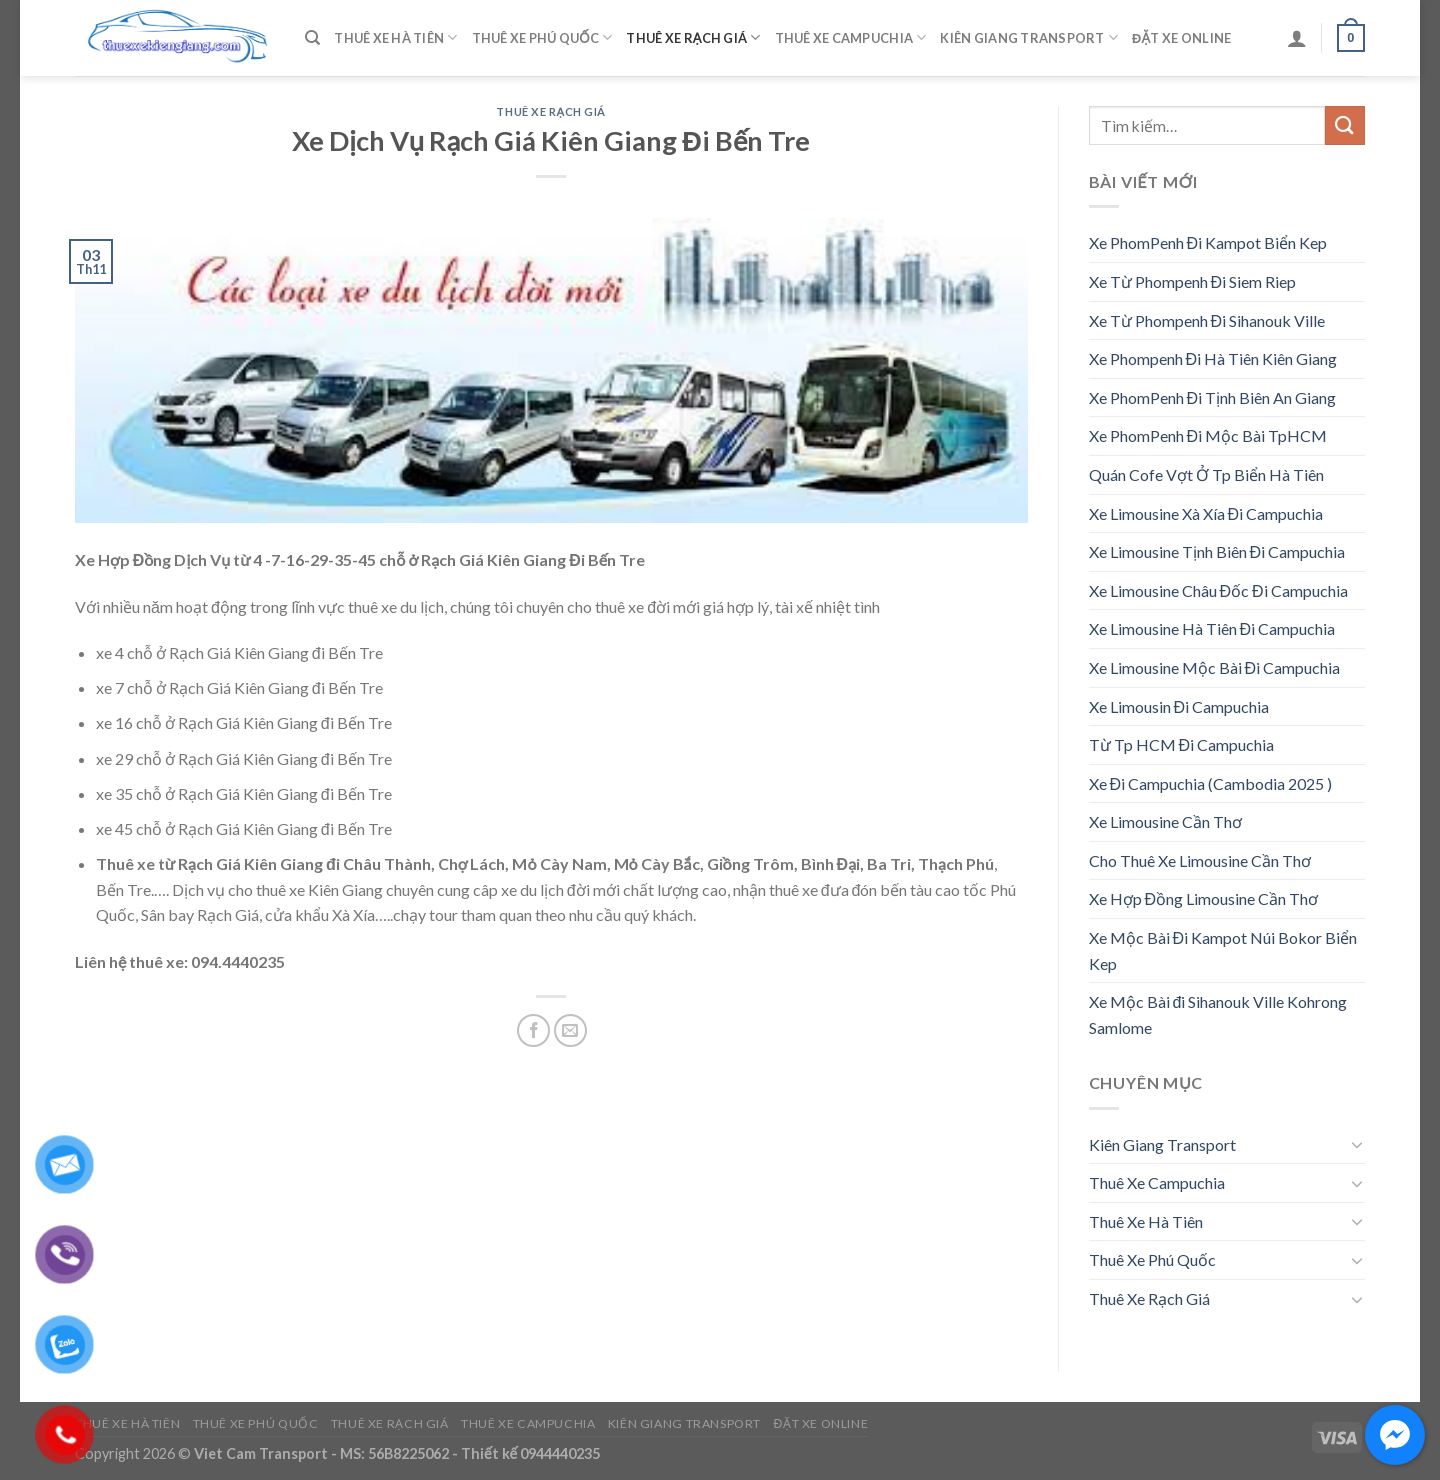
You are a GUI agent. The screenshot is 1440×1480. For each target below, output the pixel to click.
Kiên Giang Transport (1029, 37)
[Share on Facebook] (533, 1030)
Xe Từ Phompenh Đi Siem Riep (1193, 281)
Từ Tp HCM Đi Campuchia (1182, 744)
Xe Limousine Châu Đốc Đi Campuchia (1218, 590)
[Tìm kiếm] (312, 38)
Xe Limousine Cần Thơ (1165, 821)
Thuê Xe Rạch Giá (693, 37)
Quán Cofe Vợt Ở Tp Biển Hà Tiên (1206, 474)
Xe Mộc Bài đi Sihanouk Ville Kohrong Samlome (1218, 1014)
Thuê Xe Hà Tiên (395, 37)
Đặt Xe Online (1181, 38)
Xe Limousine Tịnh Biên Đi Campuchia (1217, 551)
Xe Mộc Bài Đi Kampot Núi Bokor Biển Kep (1223, 950)
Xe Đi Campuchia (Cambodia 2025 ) (1211, 783)
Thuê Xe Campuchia (851, 37)
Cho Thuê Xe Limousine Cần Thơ (1200, 860)
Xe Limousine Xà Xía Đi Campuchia (1206, 513)
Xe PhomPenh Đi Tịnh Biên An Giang (1213, 397)
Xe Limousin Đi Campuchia (1179, 706)
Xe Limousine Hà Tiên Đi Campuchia (1212, 628)
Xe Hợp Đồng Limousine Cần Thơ (1204, 898)
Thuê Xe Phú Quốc (542, 37)
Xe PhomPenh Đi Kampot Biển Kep (1208, 242)
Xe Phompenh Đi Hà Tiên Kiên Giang (1213, 358)
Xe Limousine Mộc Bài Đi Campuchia (1215, 667)
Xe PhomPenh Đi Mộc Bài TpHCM (1208, 435)
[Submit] (1345, 125)
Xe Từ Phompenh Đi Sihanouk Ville (1207, 320)
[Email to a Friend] (570, 1030)
